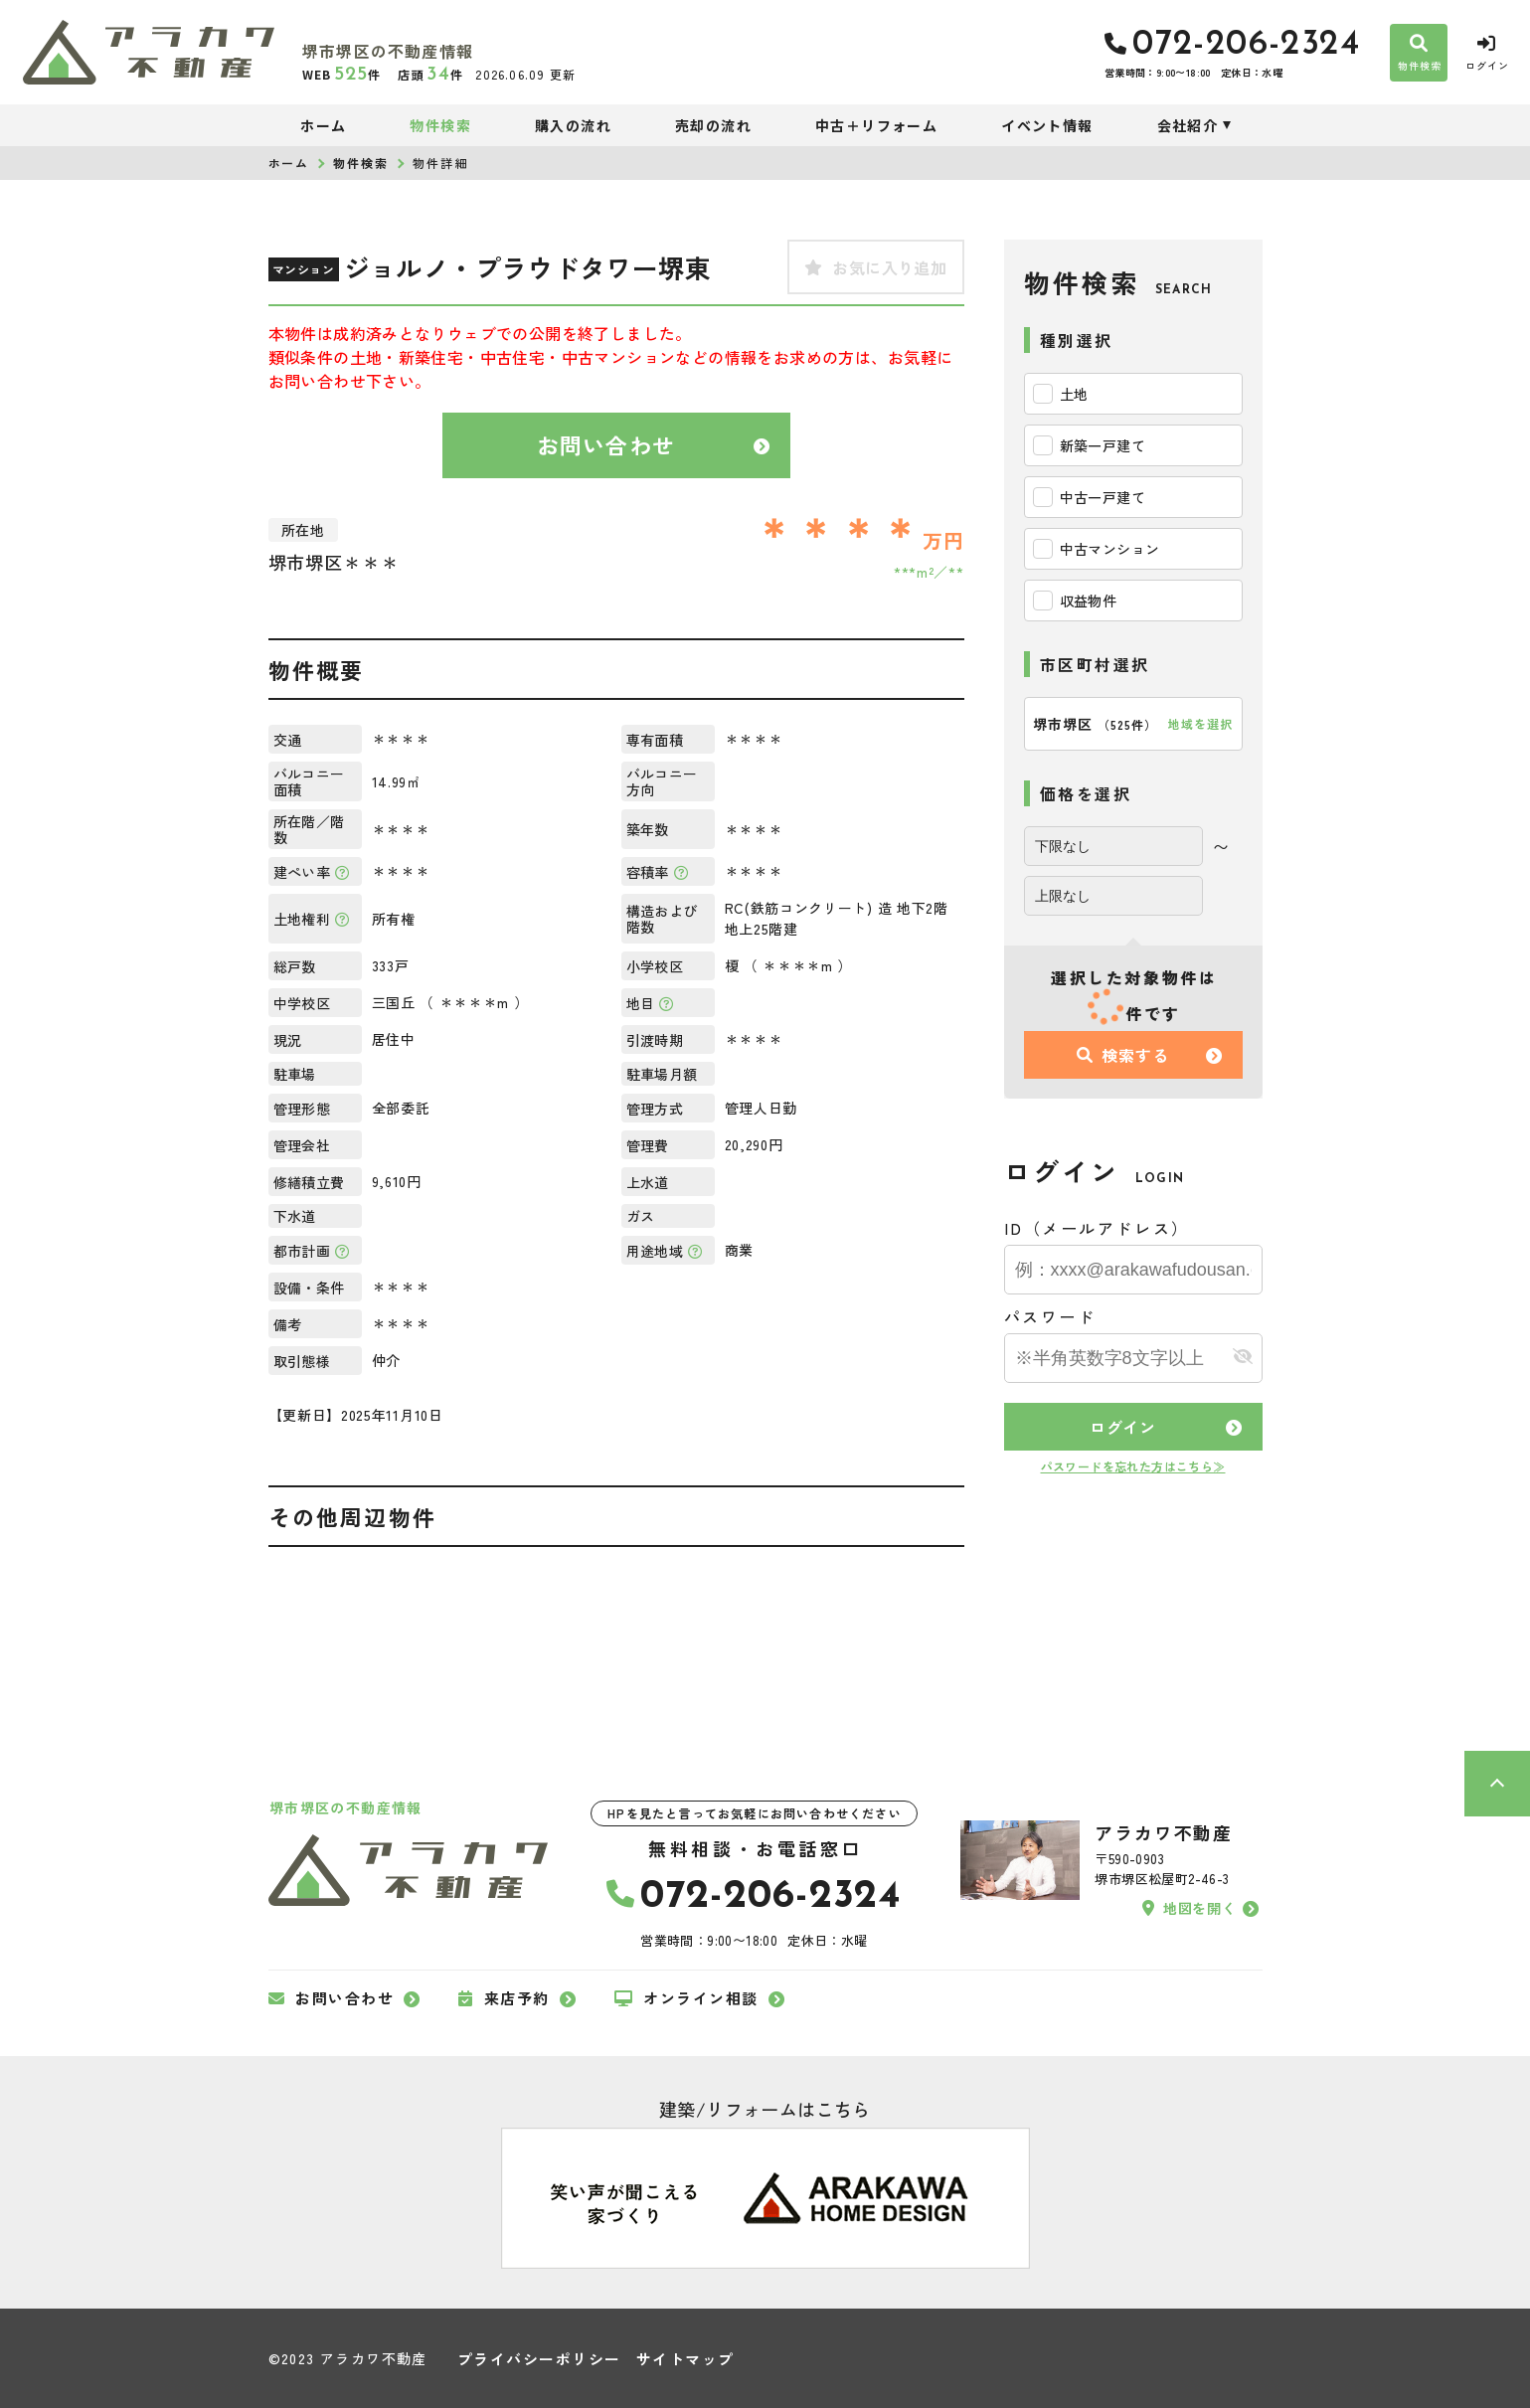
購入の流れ (573, 125)
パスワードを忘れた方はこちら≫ (1133, 1466)
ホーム (323, 125)
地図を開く (1189, 1908)
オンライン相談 (686, 1998)
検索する (1122, 1055)
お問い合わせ (606, 444)
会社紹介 (1188, 125)
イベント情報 (1047, 125)
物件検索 (440, 125)
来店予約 (504, 1998)
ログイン (1123, 1427)
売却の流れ (713, 125)
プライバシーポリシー (539, 2358)
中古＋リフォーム (876, 125)
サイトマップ (685, 2358)
